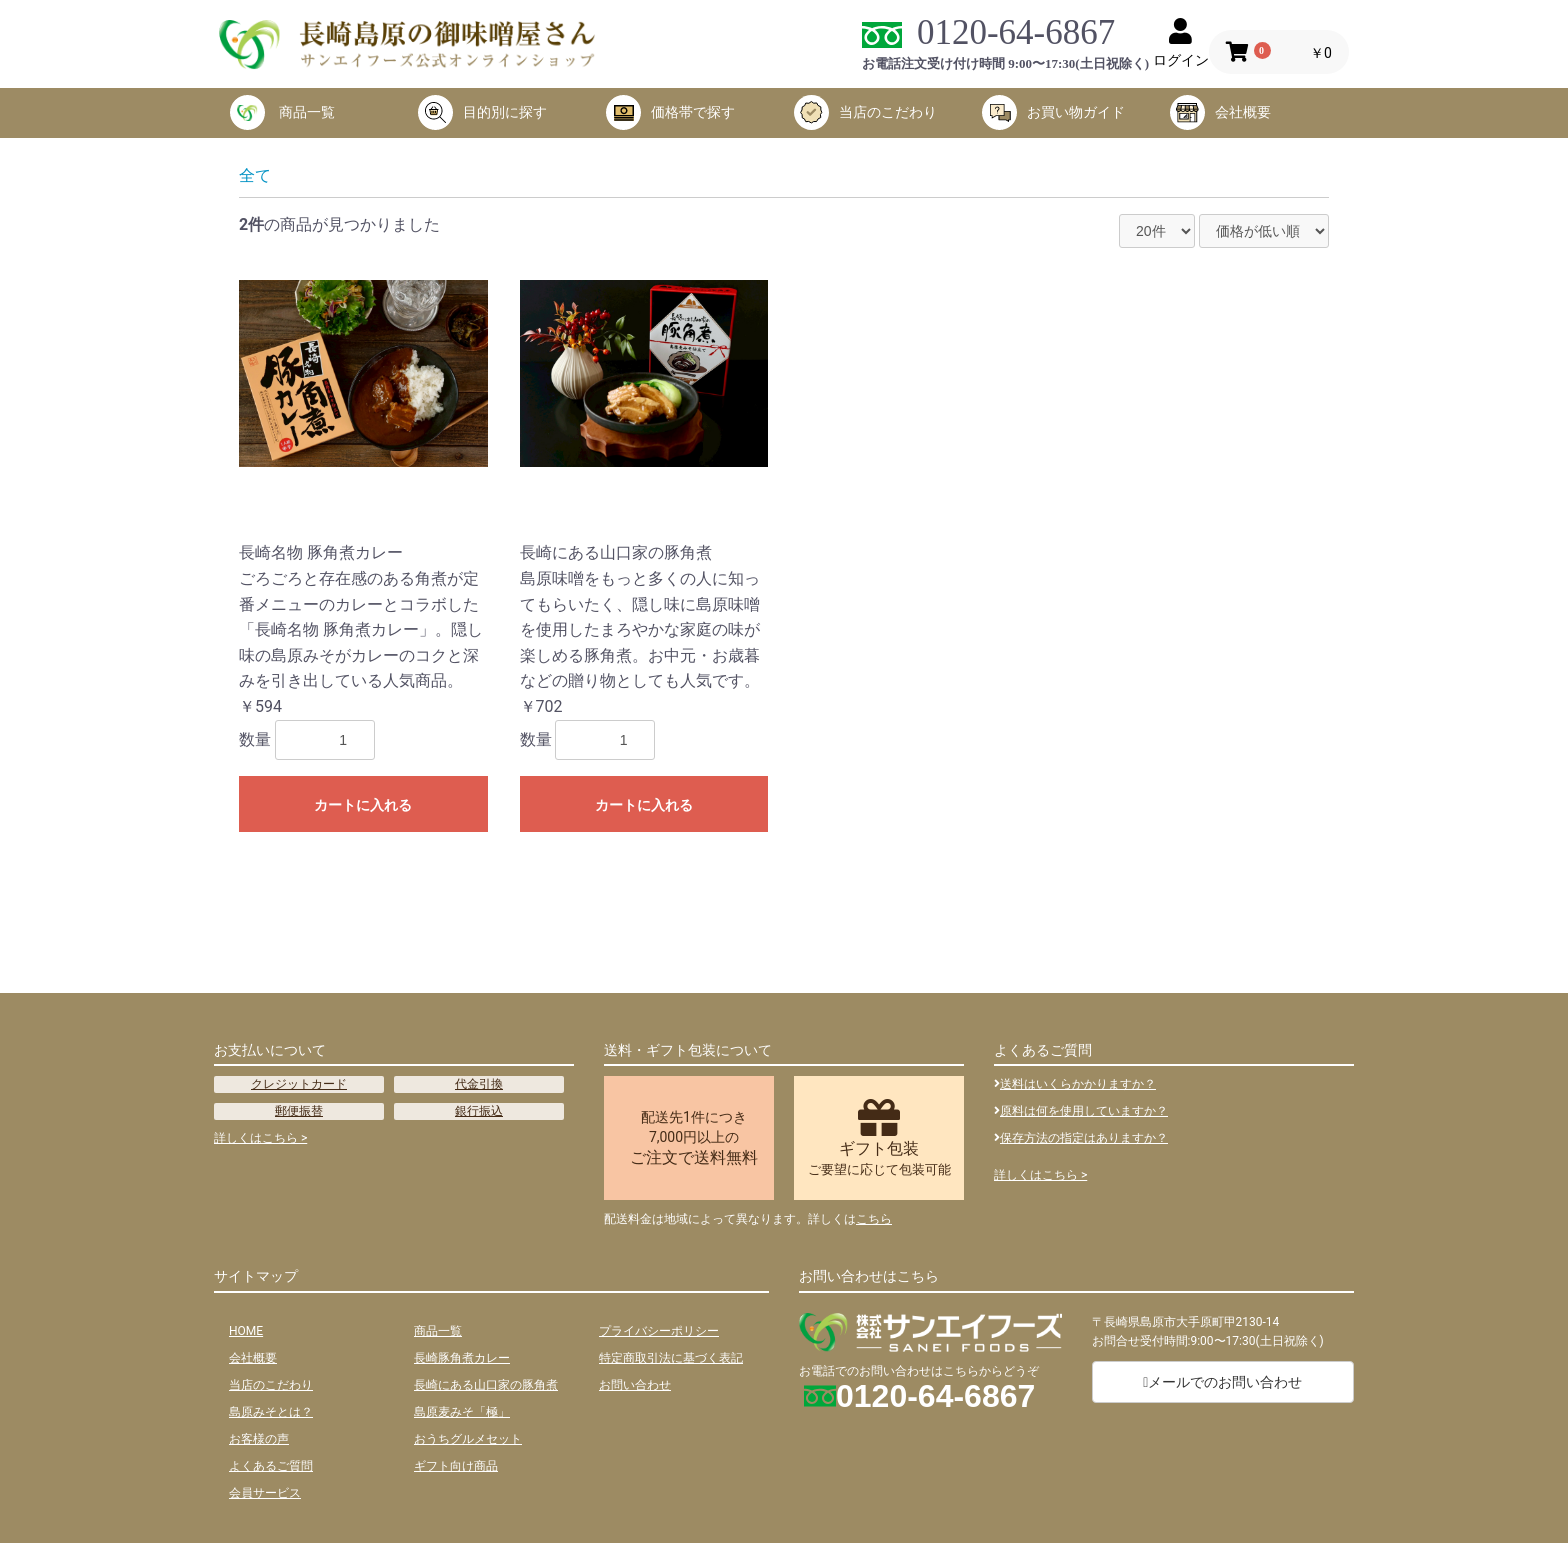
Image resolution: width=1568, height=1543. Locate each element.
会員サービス (265, 1493)
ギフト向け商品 (456, 1466)
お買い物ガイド (1053, 112)
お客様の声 (259, 1439)
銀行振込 (479, 1111)
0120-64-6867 (1016, 32)
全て (255, 175)
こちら (874, 1219)
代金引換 (479, 1084)
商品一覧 (282, 112)
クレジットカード (299, 1084)
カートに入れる (363, 805)
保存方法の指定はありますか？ (1081, 1138)
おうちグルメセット (468, 1439)
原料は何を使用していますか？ (1081, 1111)
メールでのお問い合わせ (1222, 1382)
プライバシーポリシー (659, 1331)
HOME (246, 1331)
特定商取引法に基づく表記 (671, 1358)
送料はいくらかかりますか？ (1075, 1084)
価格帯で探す (670, 112)
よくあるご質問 (271, 1466)
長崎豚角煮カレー (462, 1358)
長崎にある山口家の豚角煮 (486, 1385)
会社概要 (1220, 112)
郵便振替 (299, 1111)
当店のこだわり (865, 112)
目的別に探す (482, 112)
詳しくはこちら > (260, 1138)
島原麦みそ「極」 (462, 1412)
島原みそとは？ (271, 1412)
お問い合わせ (635, 1385)
